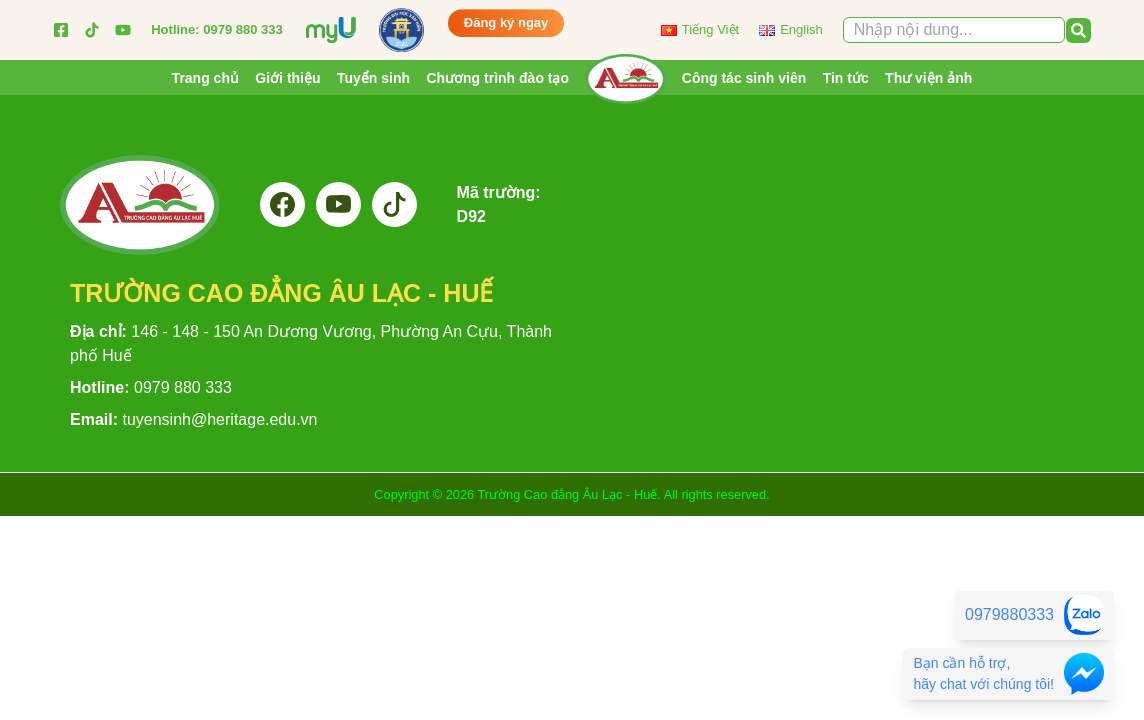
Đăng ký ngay (506, 23)
